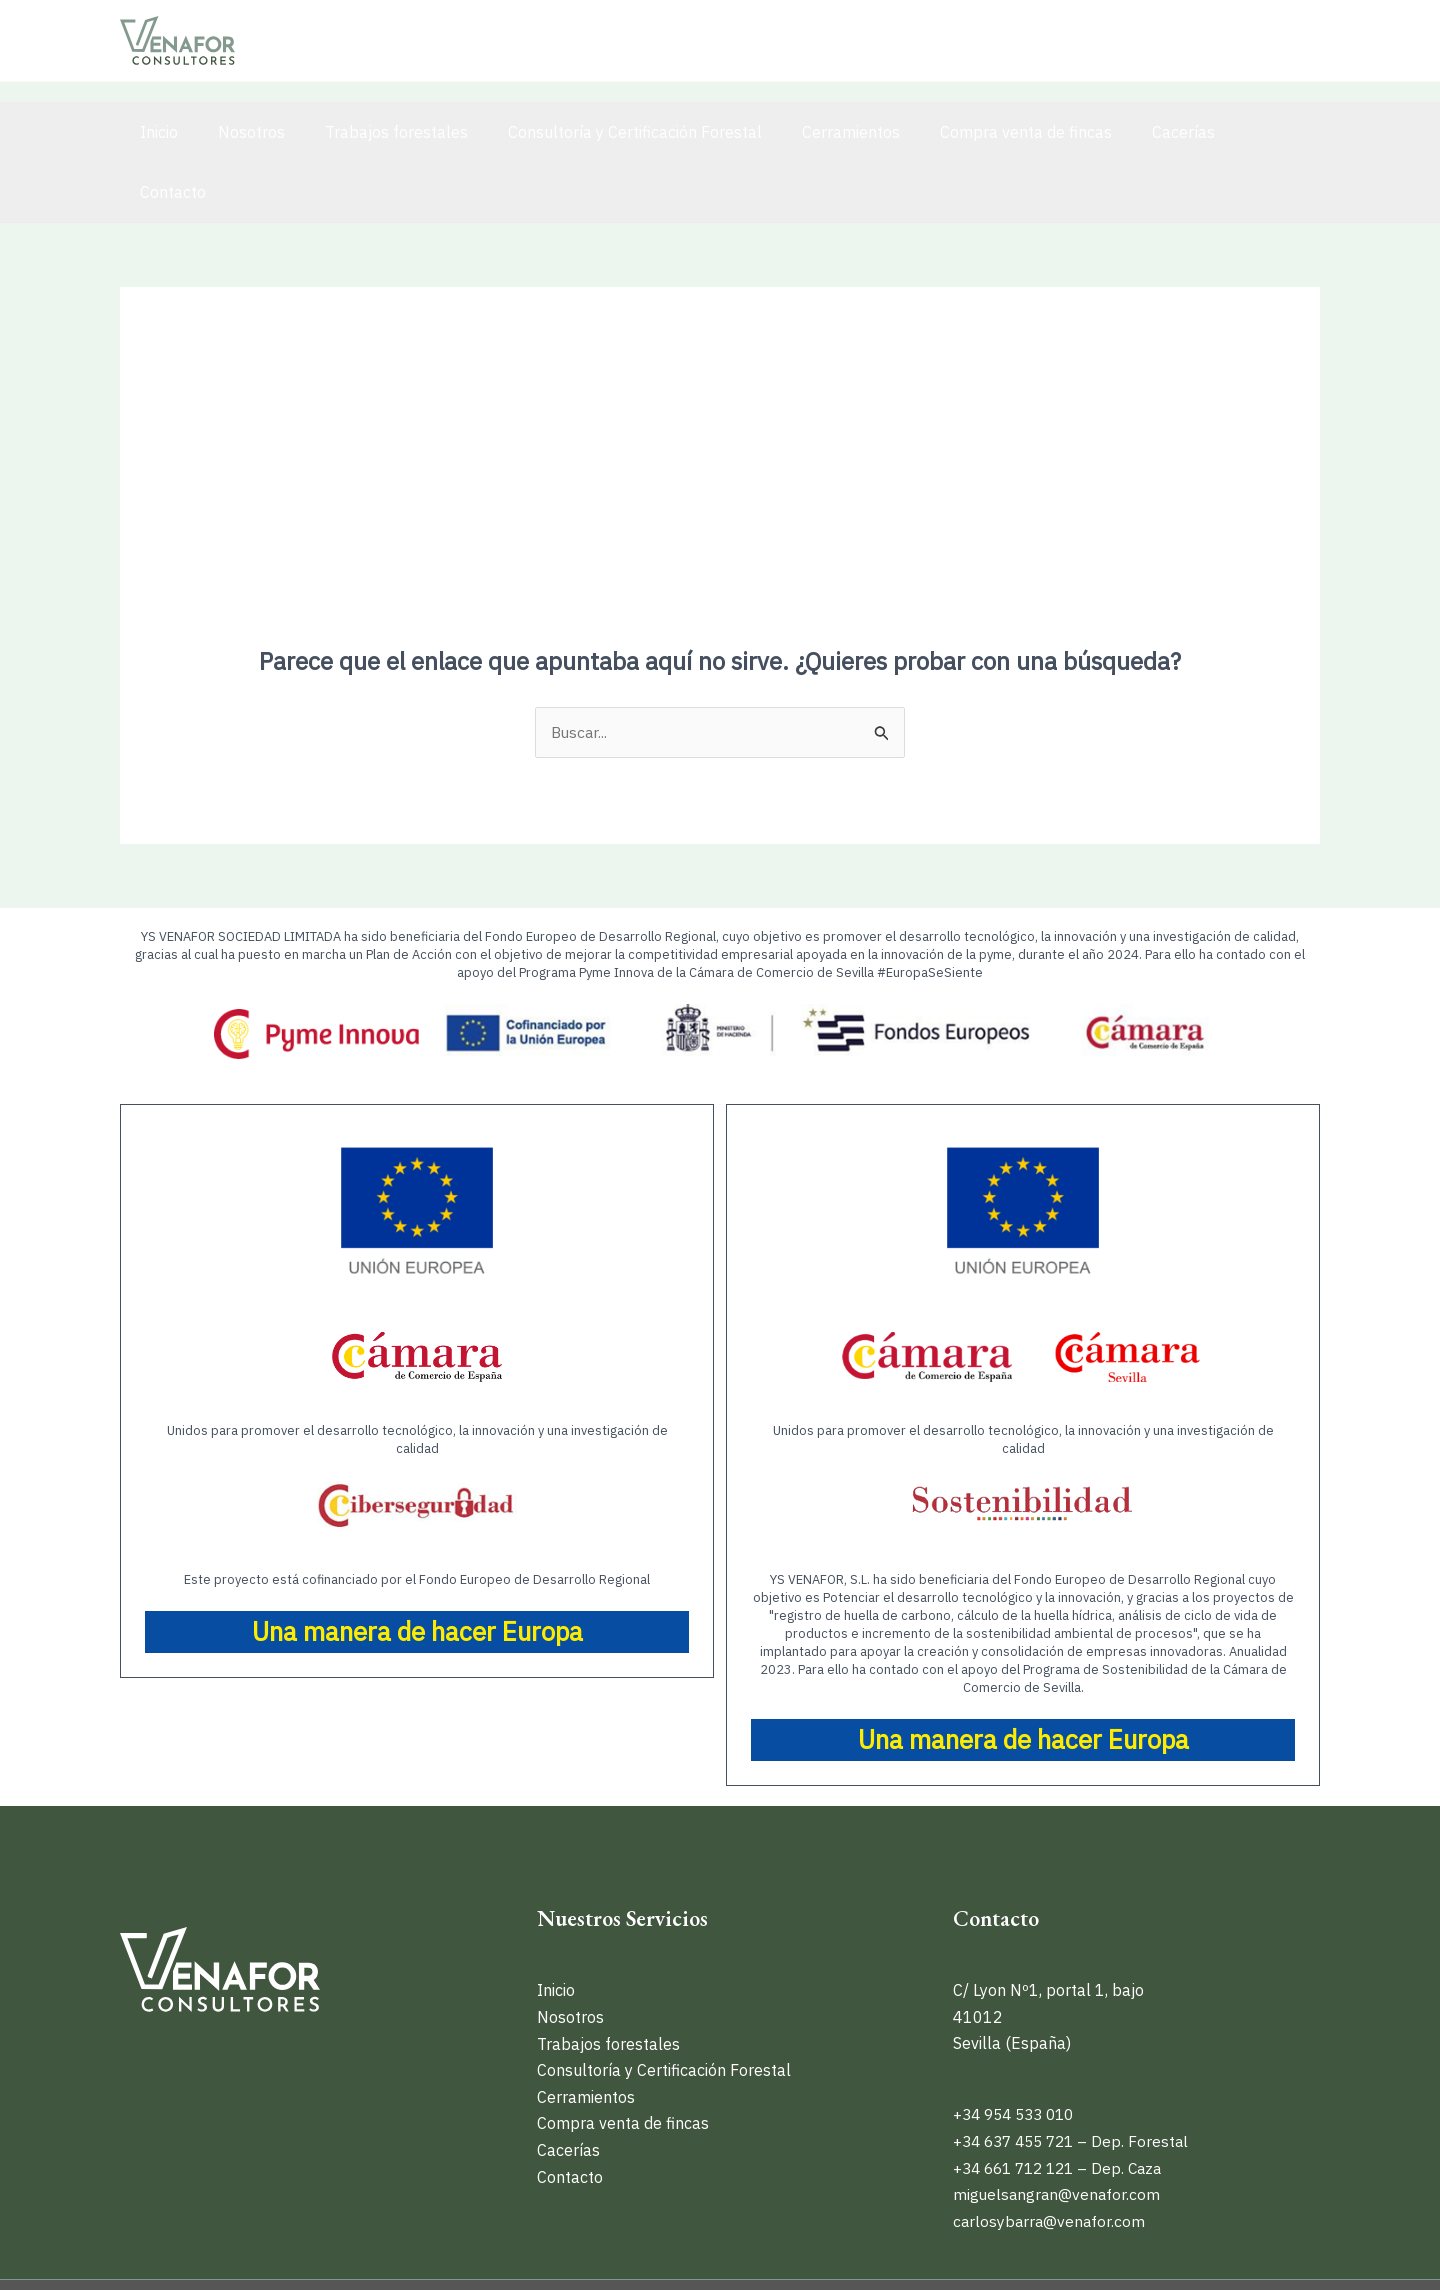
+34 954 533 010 (1018, 2055)
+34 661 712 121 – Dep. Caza (1064, 2108)
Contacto (1228, 132)
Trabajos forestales (376, 132)
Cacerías (1131, 132)
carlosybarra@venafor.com (1051, 2161)
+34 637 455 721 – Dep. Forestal (1076, 2081)
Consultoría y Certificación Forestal (607, 132)
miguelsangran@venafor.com (1058, 2134)
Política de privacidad (1033, 2255)
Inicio (155, 132)
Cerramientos (815, 132)
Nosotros (239, 132)
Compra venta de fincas (982, 132)
